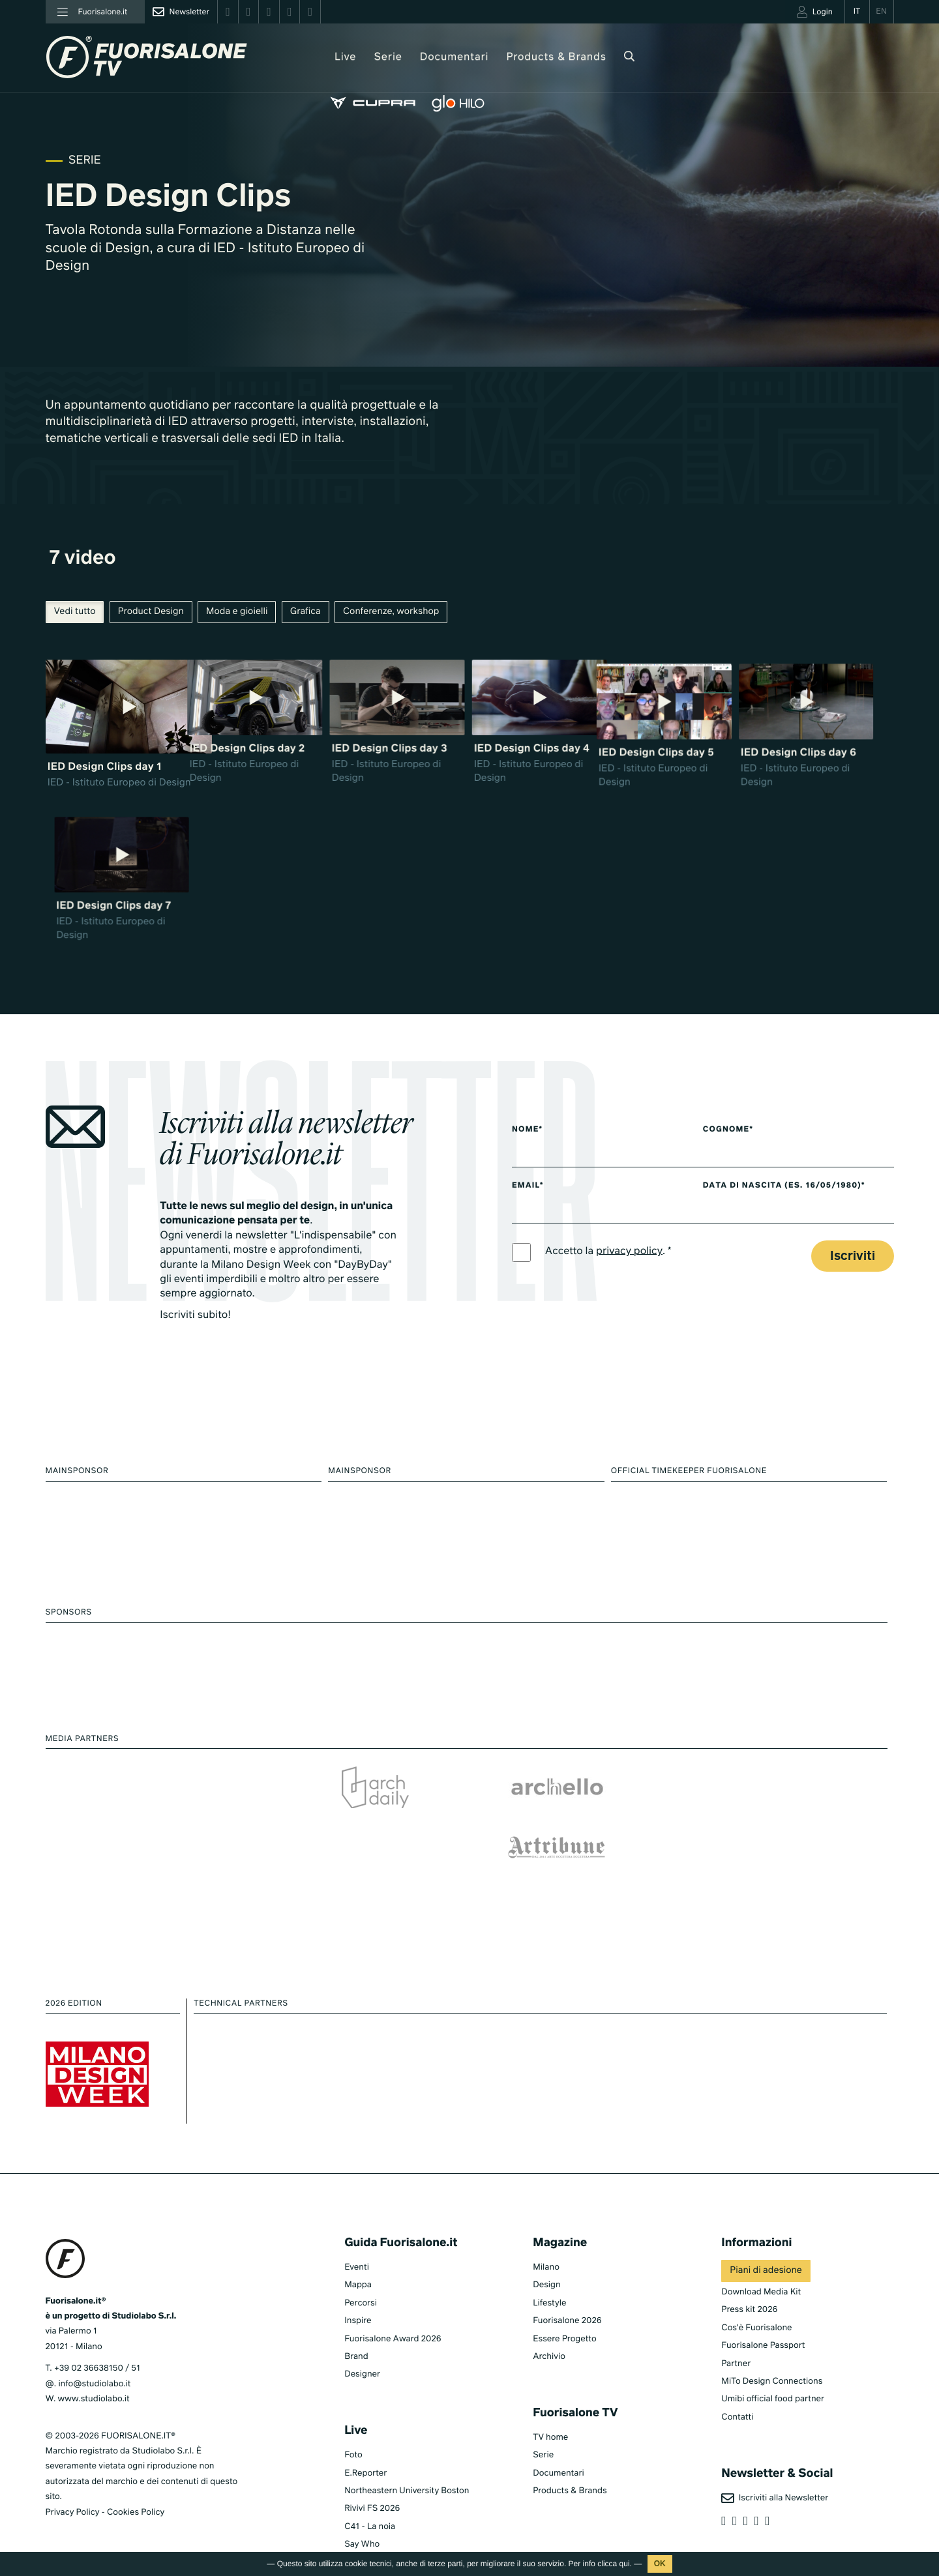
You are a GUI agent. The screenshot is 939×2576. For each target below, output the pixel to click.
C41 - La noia (369, 2497)
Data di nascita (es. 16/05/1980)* (796, 1176)
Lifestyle (549, 2274)
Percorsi (360, 2274)
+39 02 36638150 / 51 (97, 2339)
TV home (550, 2408)
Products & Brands (531, 57)
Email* (528, 1176)
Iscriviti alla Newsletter (774, 2469)
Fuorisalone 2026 (567, 2291)
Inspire (357, 2291)
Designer (362, 2345)
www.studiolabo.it (94, 2369)
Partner (736, 2334)
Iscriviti (852, 1248)
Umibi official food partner (772, 2369)
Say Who (362, 2515)
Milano (546, 2238)
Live (320, 57)
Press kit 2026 (749, 2280)
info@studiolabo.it (94, 2354)
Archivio (549, 2327)
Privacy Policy (73, 2483)
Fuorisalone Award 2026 (392, 2309)
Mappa (358, 2255)
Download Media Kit (761, 2263)
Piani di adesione (765, 2241)
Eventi (356, 2238)
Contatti (737, 2388)
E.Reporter (365, 2444)
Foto (353, 2426)
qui (624, 2563)
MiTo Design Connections (771, 2352)
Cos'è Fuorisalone (756, 2298)
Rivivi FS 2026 (372, 2479)
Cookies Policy (135, 2483)
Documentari (429, 57)
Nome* (527, 1120)
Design (546, 2255)
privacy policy (630, 1242)
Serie (363, 57)
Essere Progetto (564, 2309)
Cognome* (740, 1120)
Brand (356, 2327)
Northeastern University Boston (406, 2461)
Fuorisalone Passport (763, 2316)
